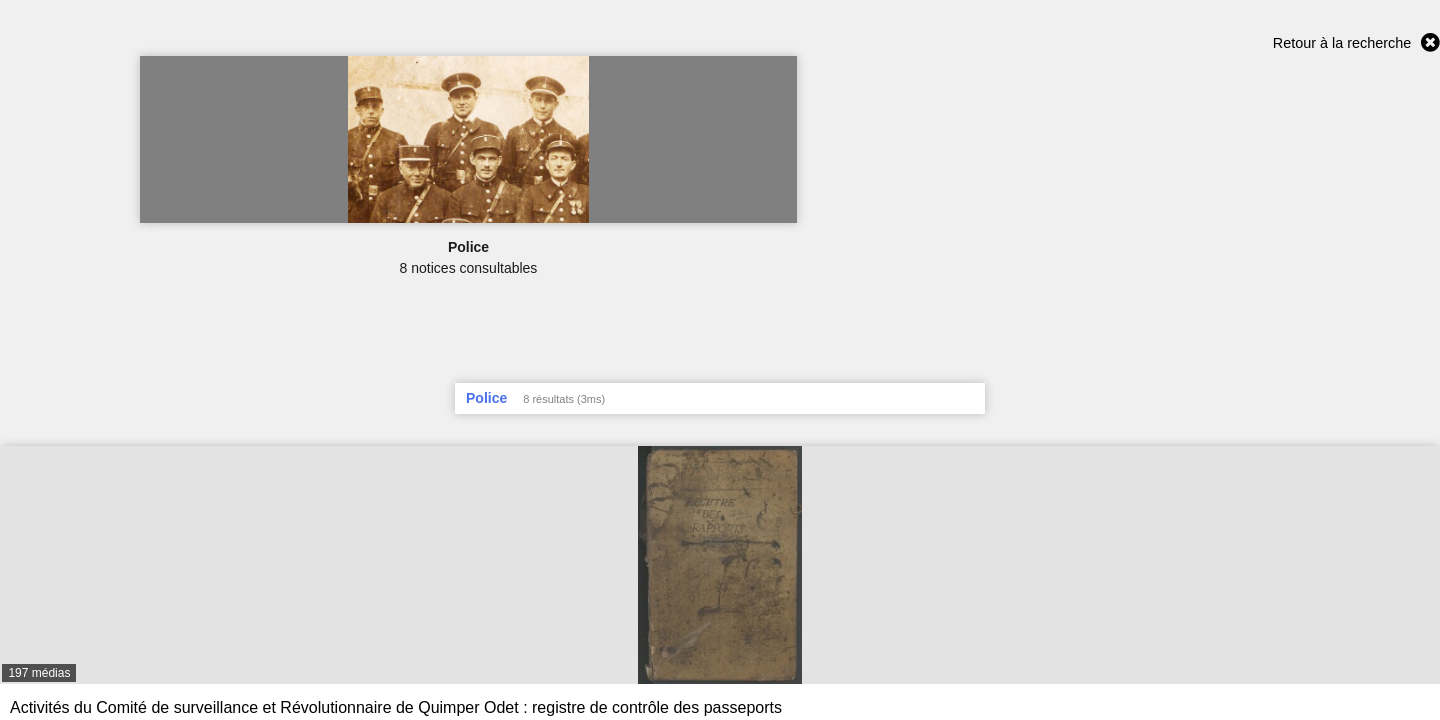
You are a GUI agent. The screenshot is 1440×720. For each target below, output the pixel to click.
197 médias (39, 673)
